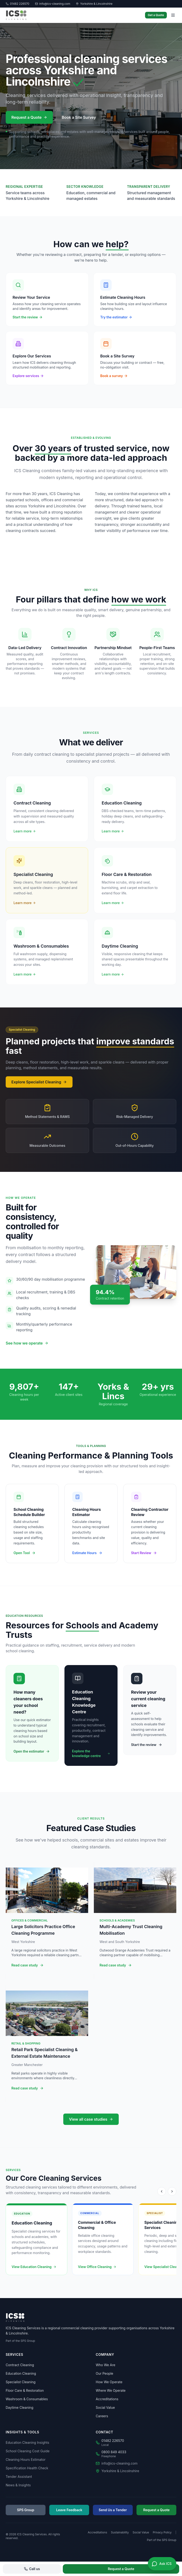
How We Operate (109, 2382)
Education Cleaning (21, 2373)
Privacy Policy (162, 2532)
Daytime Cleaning (19, 2407)
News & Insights (18, 2485)
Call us (32, 2569)
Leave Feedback (69, 2510)
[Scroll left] (161, 2191)
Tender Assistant (19, 2477)
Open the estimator (32, 1754)
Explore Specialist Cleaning (39, 1084)
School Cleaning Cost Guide (28, 2451)
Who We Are (105, 2365)
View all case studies (91, 2119)
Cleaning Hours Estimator (26, 2459)
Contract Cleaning (20, 2365)
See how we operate (27, 1345)
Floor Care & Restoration (25, 2390)
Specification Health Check (27, 2468)
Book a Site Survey (79, 117)
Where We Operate (111, 2390)
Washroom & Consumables (27, 2399)
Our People (104, 2373)
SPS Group (25, 2510)
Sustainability (120, 2532)
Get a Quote (156, 15)
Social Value (105, 2407)
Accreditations (107, 2399)
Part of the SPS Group (161, 2540)
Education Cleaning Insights (27, 2442)
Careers (102, 2416)
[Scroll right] (172, 2191)
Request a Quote (29, 117)
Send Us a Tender (113, 2510)
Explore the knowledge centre (91, 1757)
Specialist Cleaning (21, 2382)
